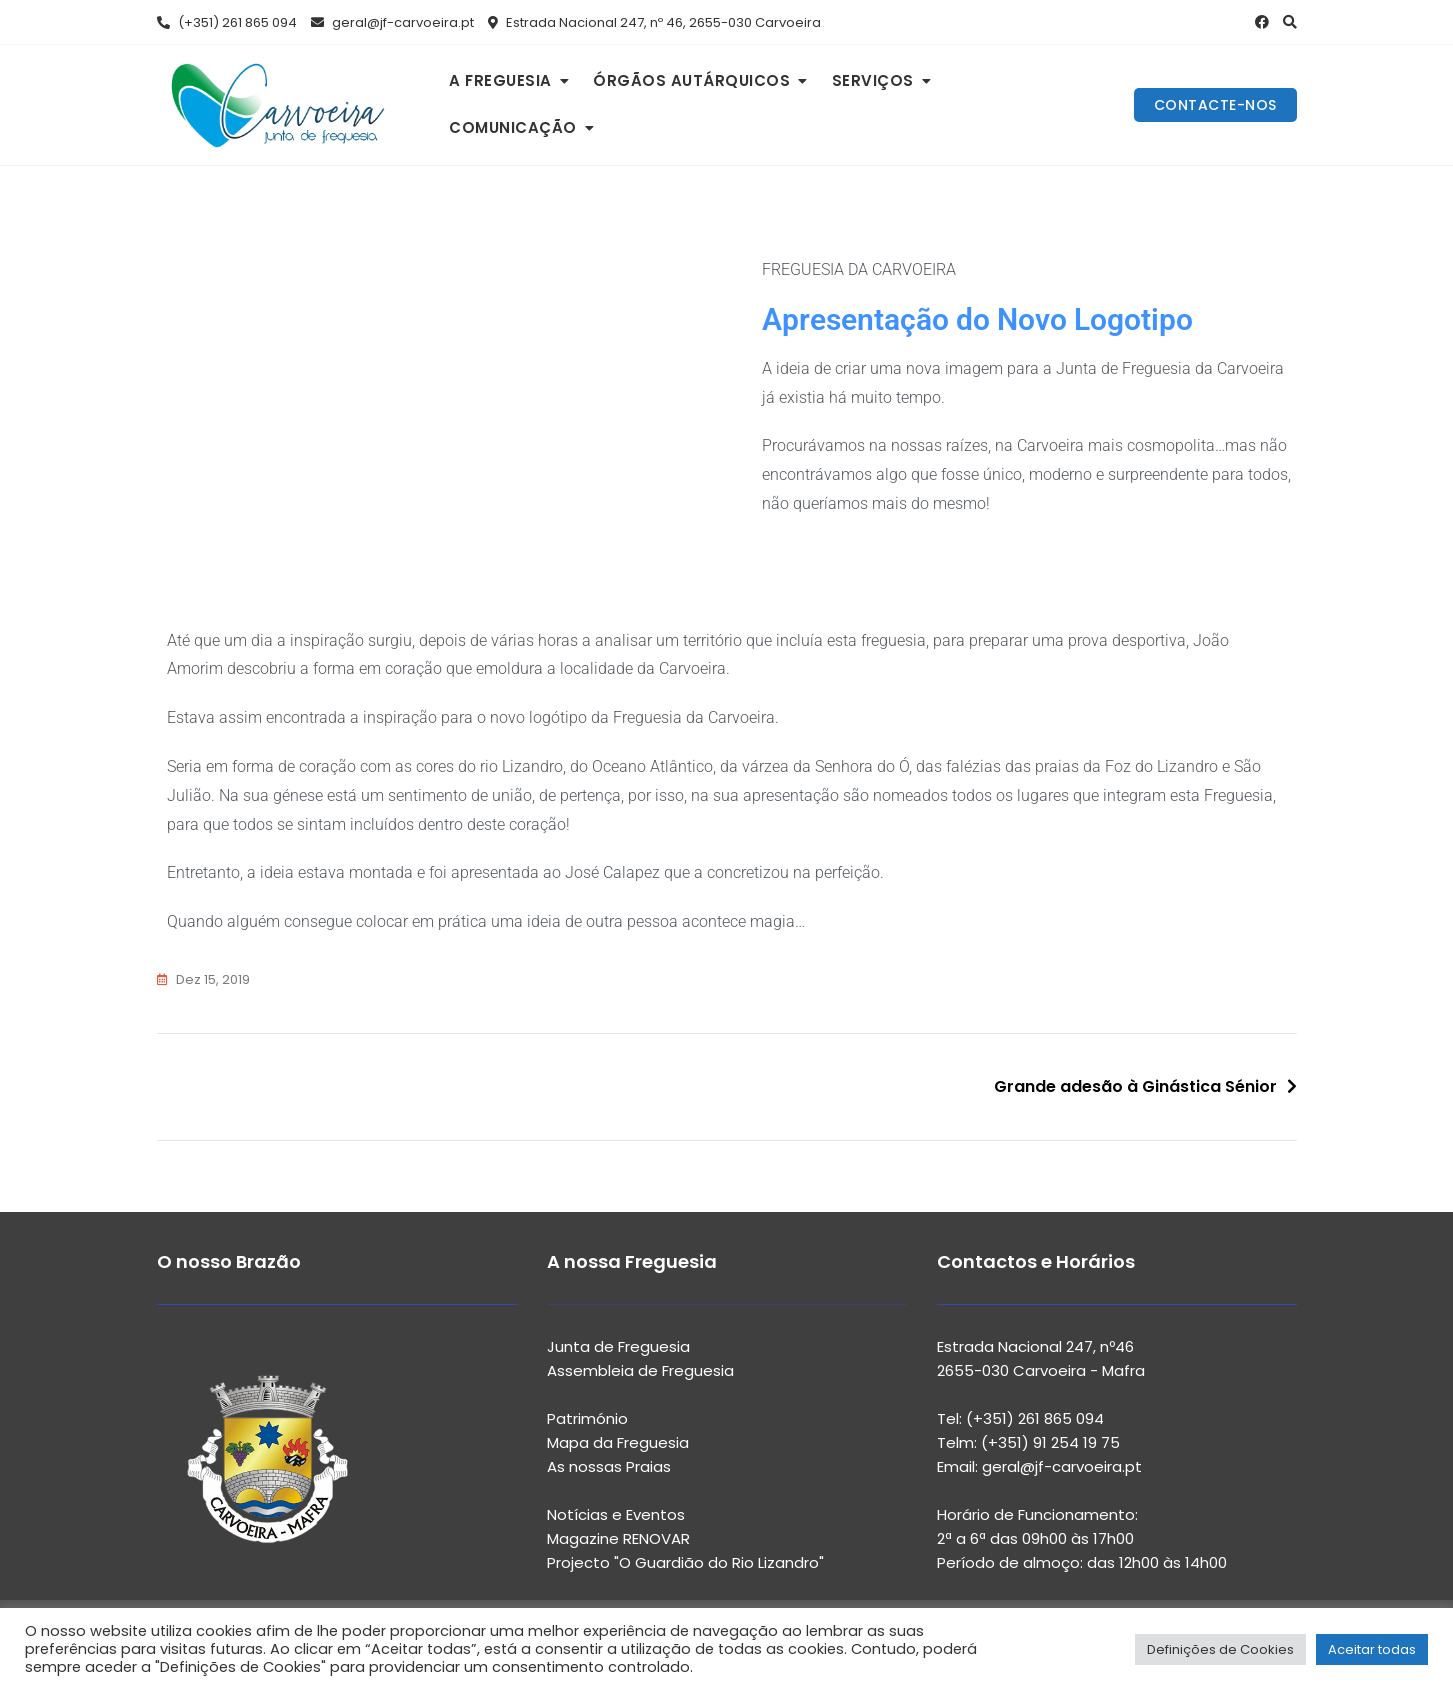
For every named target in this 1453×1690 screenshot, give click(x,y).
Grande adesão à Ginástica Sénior (1135, 1086)
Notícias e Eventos (616, 1514)
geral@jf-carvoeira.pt (392, 22)
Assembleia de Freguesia (640, 1370)
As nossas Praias (609, 1466)
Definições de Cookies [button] (1220, 1649)
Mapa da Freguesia (618, 1442)
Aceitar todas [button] (1372, 1649)
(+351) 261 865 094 (227, 22)
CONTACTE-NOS (1215, 105)
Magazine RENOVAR (618, 1538)
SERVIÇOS (873, 80)
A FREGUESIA (500, 80)
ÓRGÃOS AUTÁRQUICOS (691, 80)
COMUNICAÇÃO (513, 127)
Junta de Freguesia (618, 1346)
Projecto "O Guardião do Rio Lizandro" (685, 1562)
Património (587, 1418)
